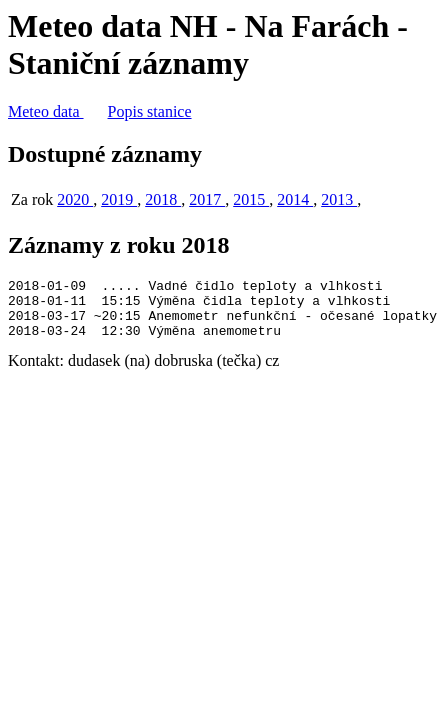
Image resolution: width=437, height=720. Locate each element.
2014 (295, 199)
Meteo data (46, 111)
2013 (339, 199)
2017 (207, 199)
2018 (163, 199)
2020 (75, 199)
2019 (119, 199)
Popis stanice (150, 111)
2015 (251, 199)
